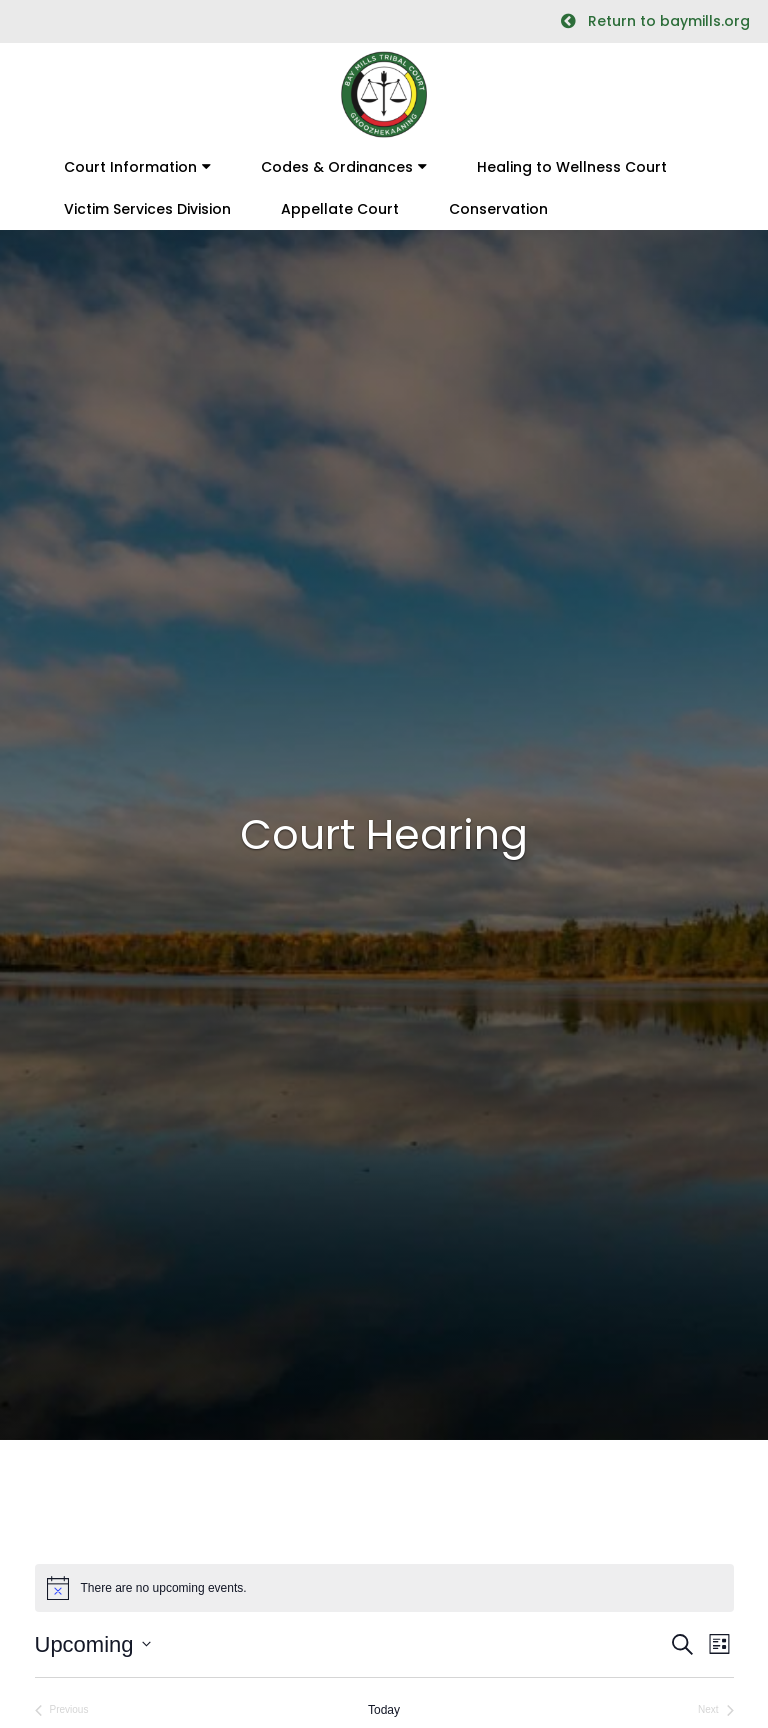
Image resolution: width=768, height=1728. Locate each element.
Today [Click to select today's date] (384, 1710)
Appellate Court (340, 209)
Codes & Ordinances (337, 167)
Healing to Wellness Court (572, 167)
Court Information (130, 167)
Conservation (498, 209)
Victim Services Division (147, 209)
